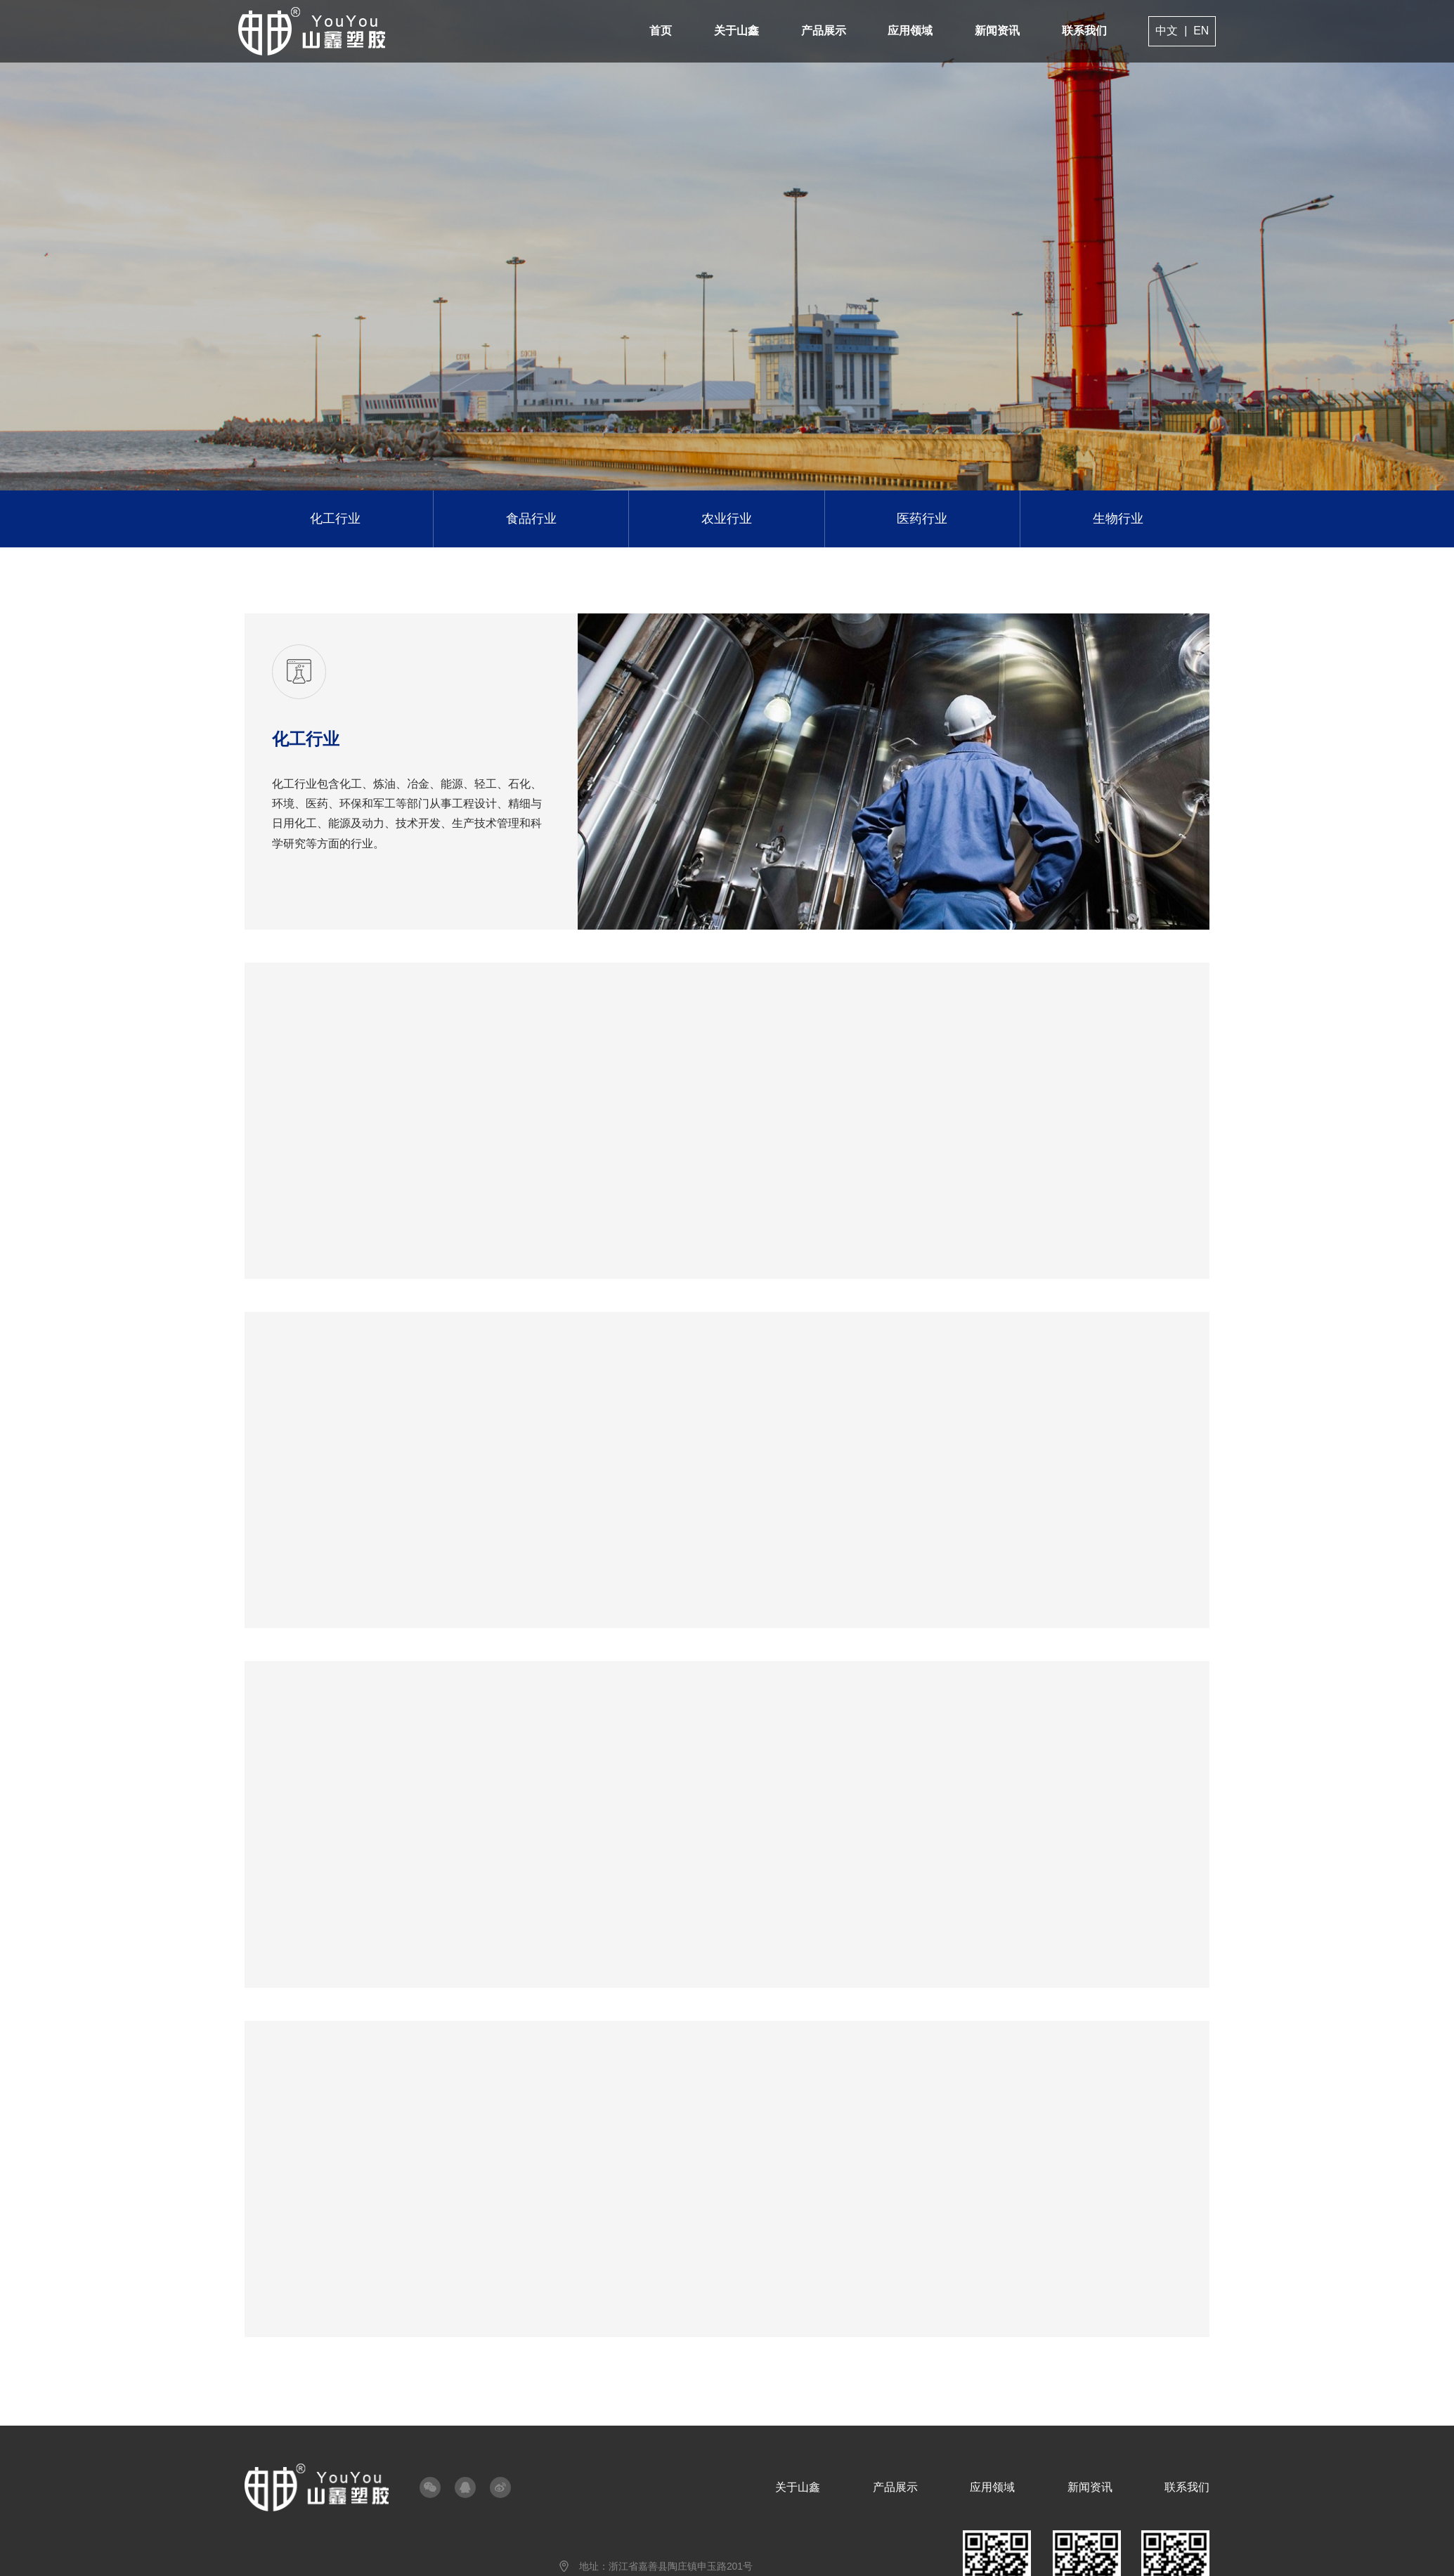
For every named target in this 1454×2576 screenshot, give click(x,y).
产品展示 (819, 31)
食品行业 (534, 518)
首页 (658, 31)
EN (1194, 31)
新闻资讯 (991, 31)
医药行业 (919, 518)
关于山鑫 (732, 31)
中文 (1160, 31)
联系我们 (1078, 31)
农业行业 (726, 518)
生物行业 (1112, 518)
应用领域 (905, 31)
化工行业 (341, 518)
